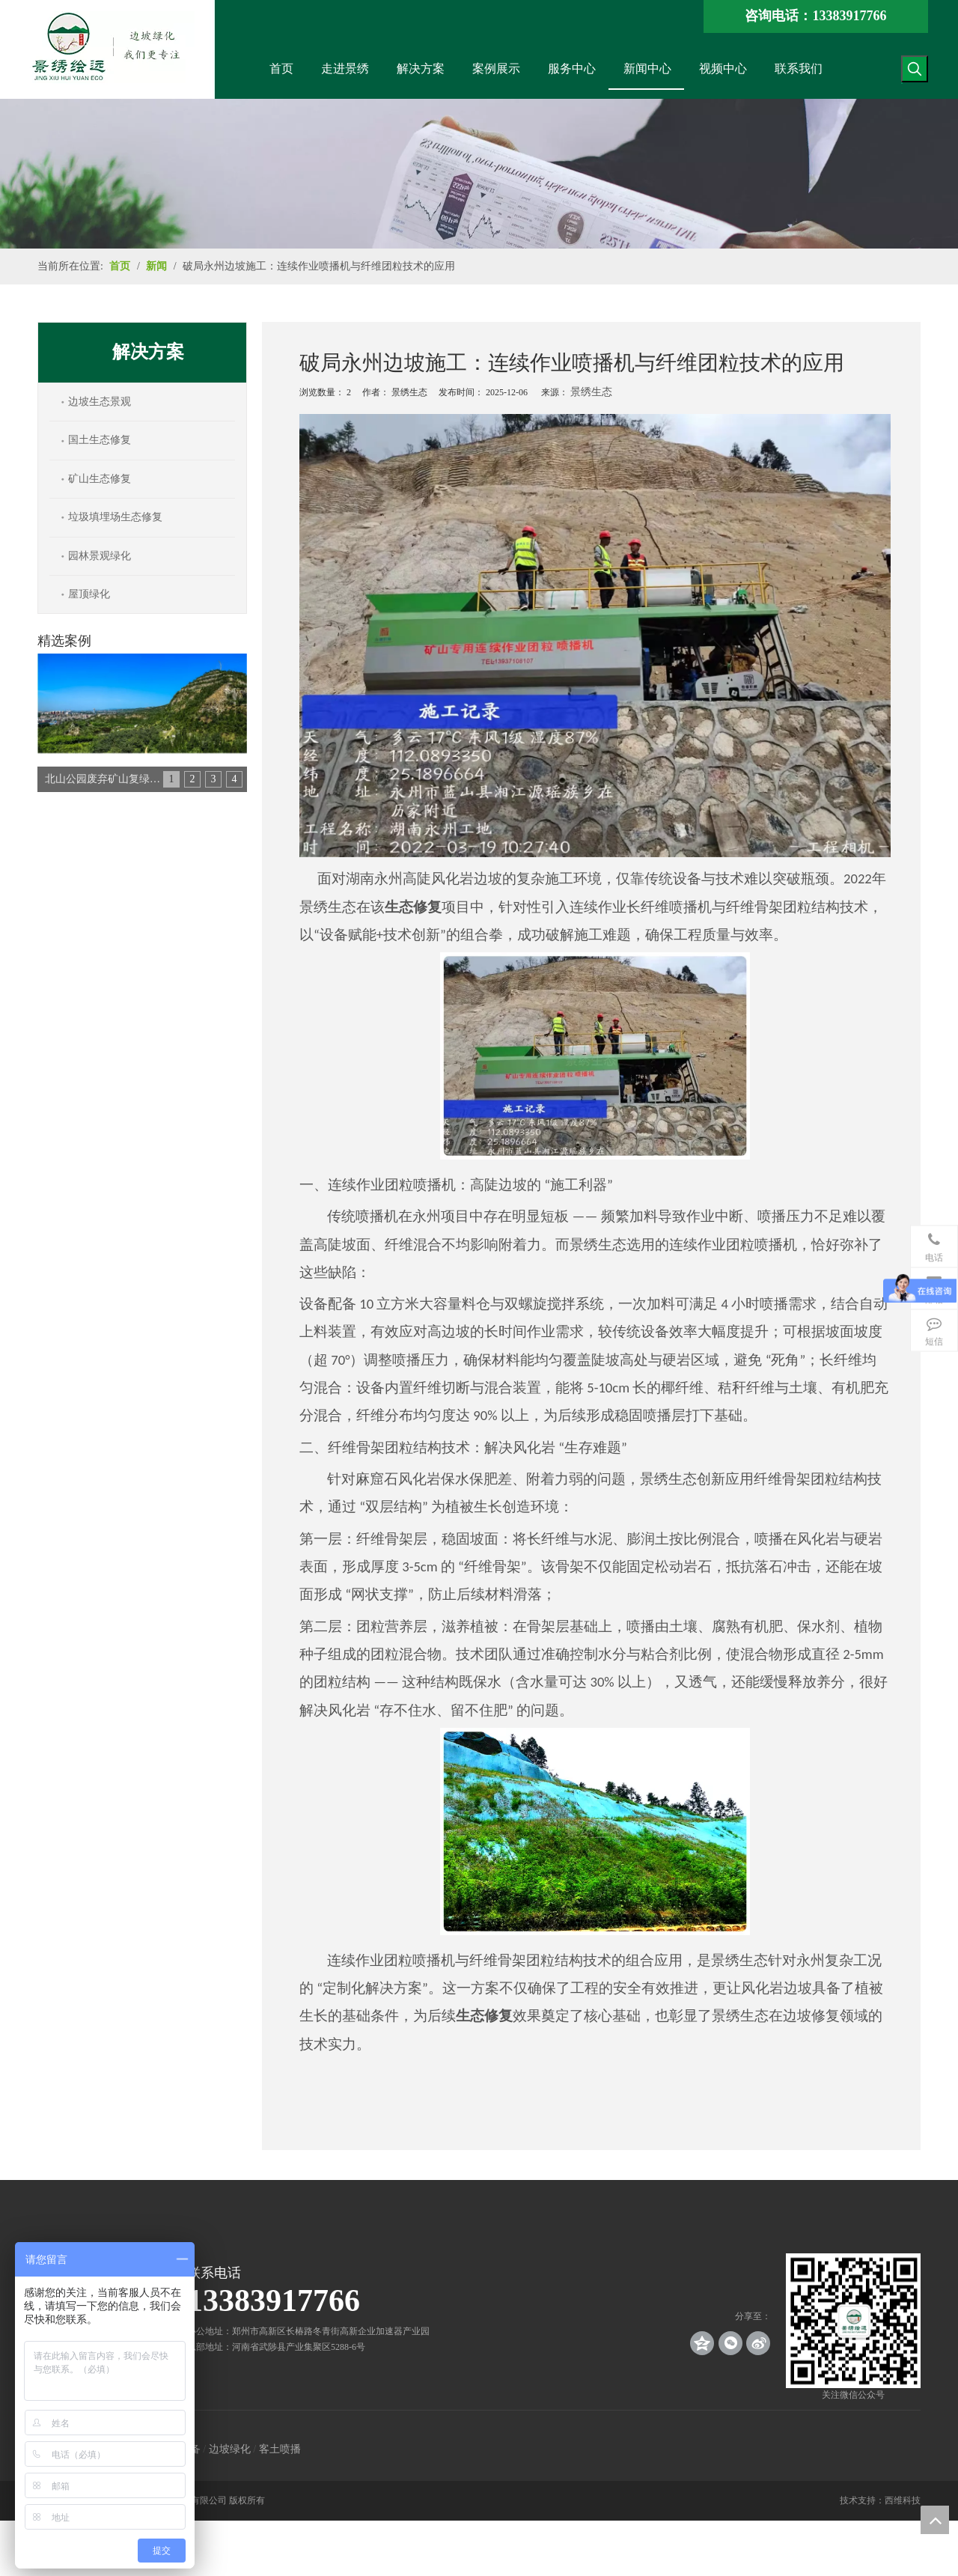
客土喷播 (280, 2449)
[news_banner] (479, 174)
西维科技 (903, 2500)
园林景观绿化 (99, 555)
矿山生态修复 (99, 478)
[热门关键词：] (914, 68)
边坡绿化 (230, 2449)
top (935, 2520)
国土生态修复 (99, 439)
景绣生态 (591, 392)
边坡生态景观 (99, 401)
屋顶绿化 (89, 594)
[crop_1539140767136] (853, 2320)
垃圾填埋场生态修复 (115, 517)
